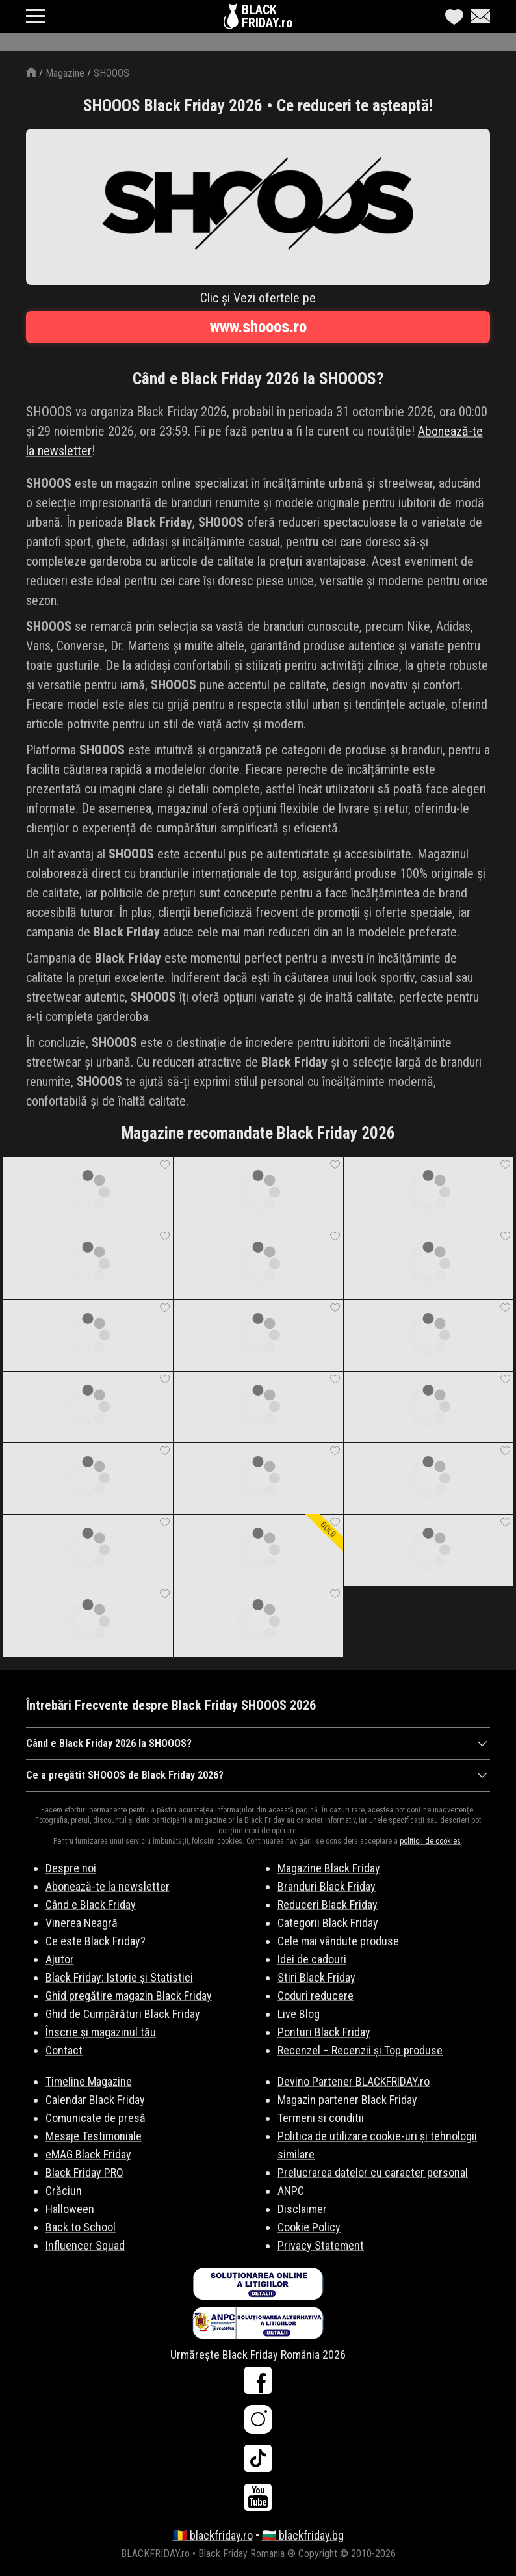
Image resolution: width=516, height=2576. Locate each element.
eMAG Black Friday (88, 2154)
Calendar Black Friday (95, 2099)
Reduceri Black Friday (327, 1904)
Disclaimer (302, 2209)
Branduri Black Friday (326, 1886)
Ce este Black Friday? (95, 1941)
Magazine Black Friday (328, 1868)
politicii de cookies (430, 1841)
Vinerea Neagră (81, 1923)
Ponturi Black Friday (323, 2032)
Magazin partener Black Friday (347, 2099)
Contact (64, 2050)
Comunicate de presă (95, 2118)
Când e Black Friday (90, 1904)
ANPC (290, 2191)
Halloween (69, 2209)
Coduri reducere (315, 1995)
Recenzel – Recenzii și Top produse (360, 2050)
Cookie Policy (309, 2227)
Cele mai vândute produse (338, 1941)
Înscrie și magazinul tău (100, 2032)
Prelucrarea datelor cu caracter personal (372, 2172)
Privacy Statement (320, 2245)
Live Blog (298, 2014)
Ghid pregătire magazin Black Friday (128, 1995)
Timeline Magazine (88, 2081)
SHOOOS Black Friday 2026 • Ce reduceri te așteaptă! (258, 105)
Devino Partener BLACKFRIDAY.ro (353, 2081)
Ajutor (59, 1959)
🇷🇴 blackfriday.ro (213, 2535)
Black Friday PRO (84, 2172)
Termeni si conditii (320, 2118)
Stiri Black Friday (316, 1977)
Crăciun (63, 2191)
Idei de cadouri (311, 1959)
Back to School (80, 2227)
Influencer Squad (85, 2245)
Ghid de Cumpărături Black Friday (122, 2014)
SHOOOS (111, 73)
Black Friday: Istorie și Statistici (119, 1977)
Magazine (64, 73)
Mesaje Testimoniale (93, 2136)
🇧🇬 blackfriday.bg (303, 2535)
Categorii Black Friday (327, 1923)
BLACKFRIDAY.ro (267, 16)
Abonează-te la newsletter (107, 1886)
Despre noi (70, 1868)
